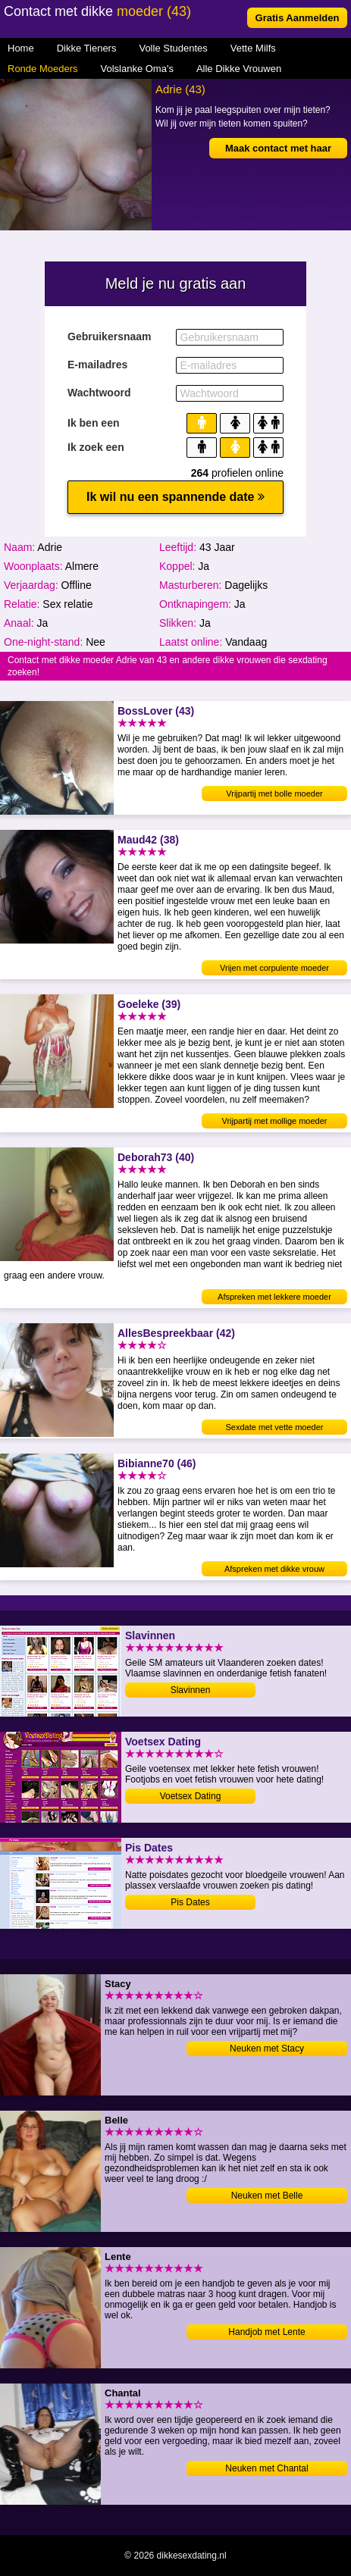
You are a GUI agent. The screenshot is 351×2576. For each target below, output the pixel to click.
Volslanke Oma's (137, 68)
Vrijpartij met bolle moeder (274, 793)
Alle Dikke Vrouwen (238, 68)
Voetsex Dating (190, 1796)
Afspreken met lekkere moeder (274, 1296)
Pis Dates (190, 1902)
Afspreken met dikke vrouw (274, 1568)
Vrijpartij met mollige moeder (274, 1120)
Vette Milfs (253, 48)
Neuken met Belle (267, 2195)
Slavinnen (191, 1690)
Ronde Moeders (43, 68)
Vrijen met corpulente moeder (274, 967)
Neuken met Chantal (266, 2468)
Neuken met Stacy (267, 2048)
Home (21, 48)
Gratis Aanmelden (297, 17)
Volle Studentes (173, 48)
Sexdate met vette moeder (274, 1427)
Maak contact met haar (278, 148)
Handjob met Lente (266, 2332)
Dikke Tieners (87, 48)
